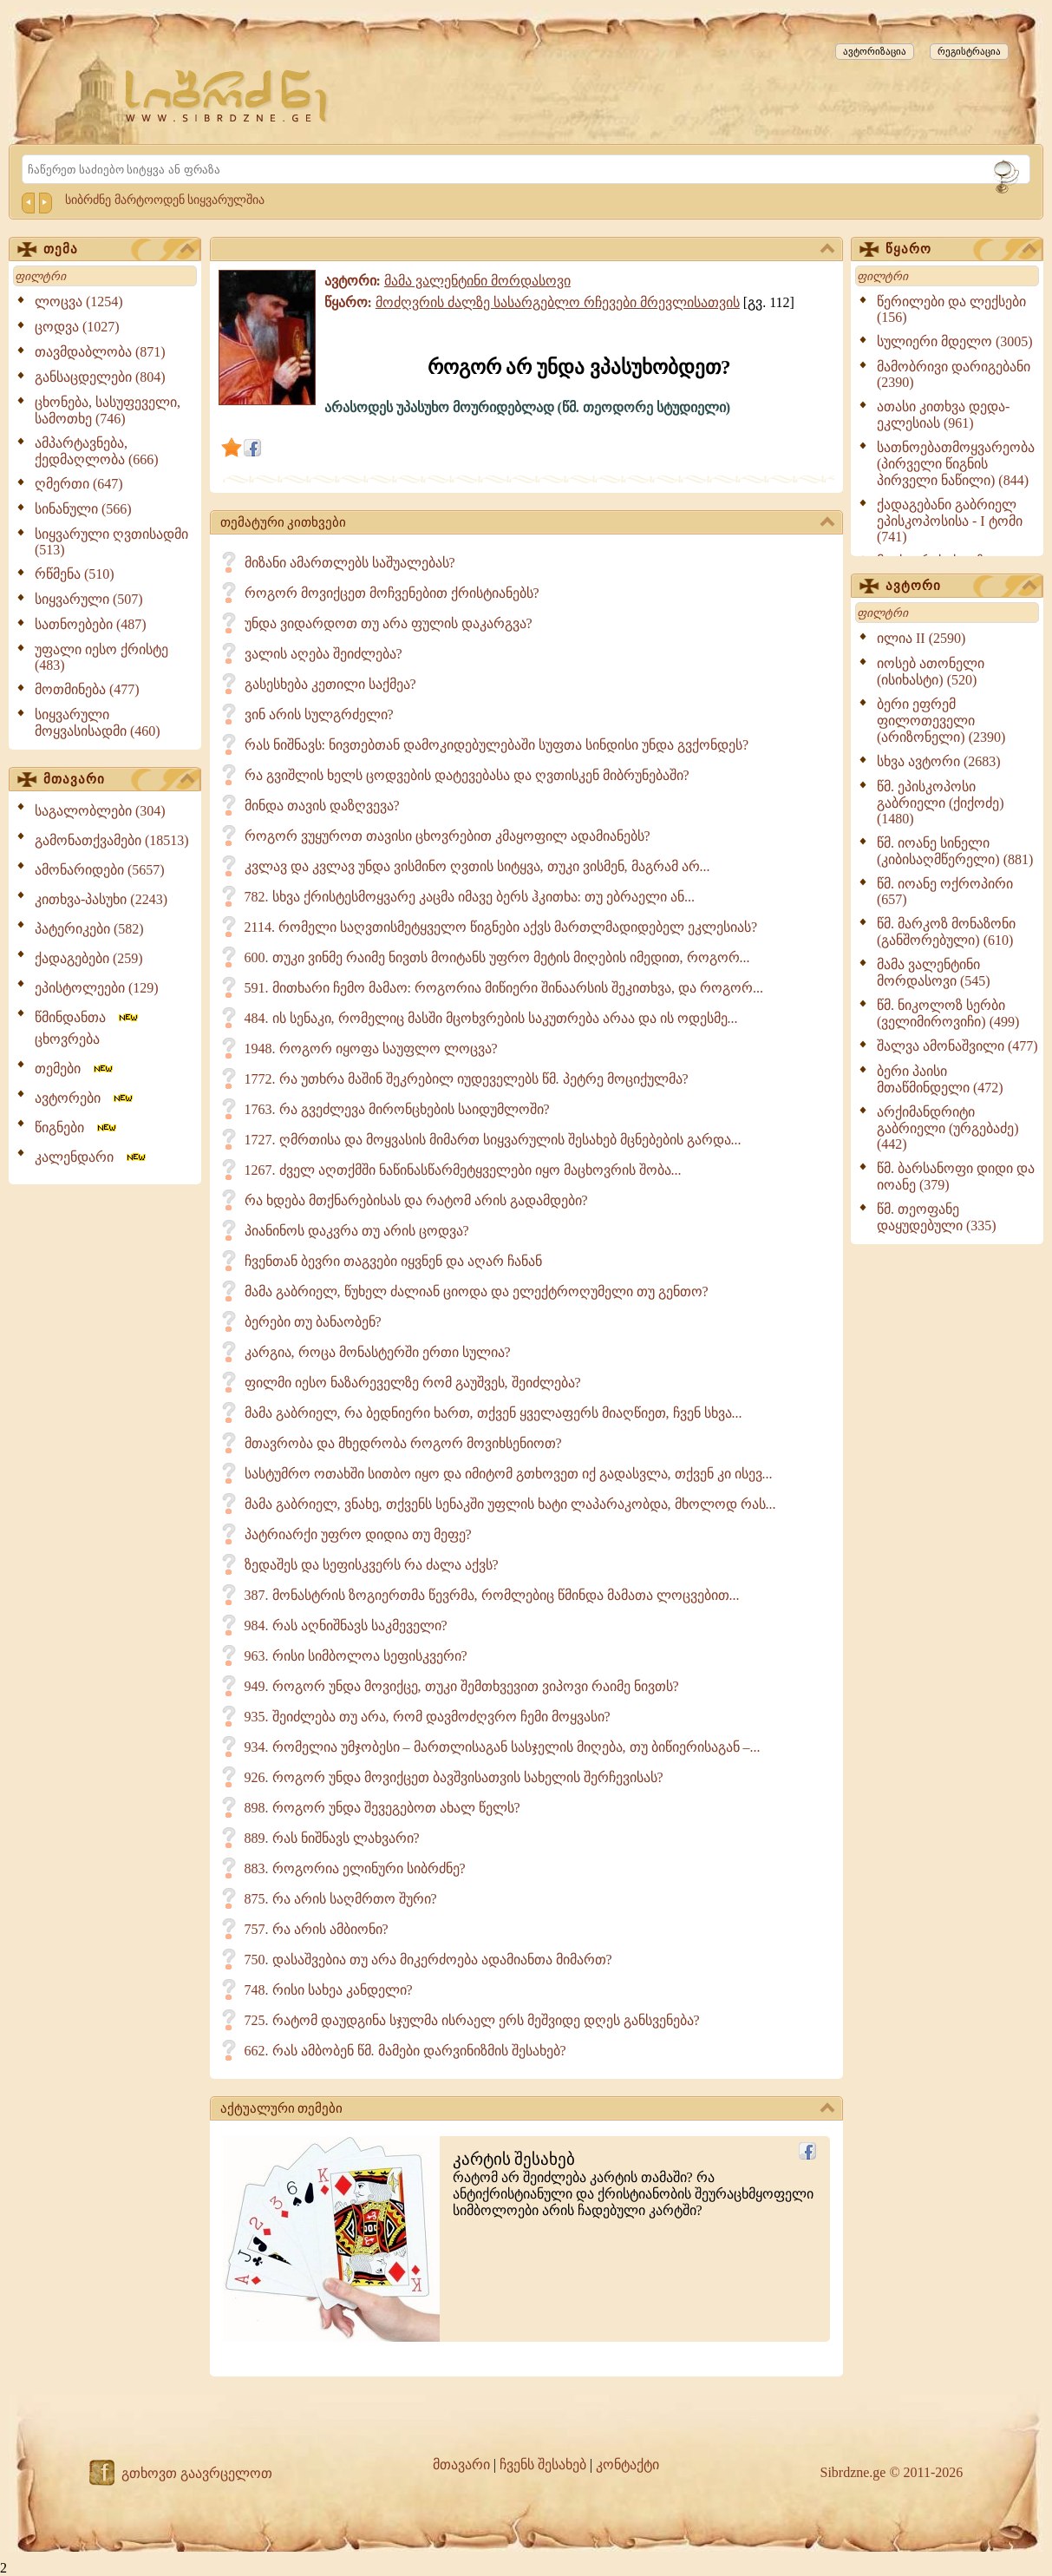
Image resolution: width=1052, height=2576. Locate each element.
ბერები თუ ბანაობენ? (313, 1321)
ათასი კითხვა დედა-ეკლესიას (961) (943, 414)
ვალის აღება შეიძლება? (323, 653)
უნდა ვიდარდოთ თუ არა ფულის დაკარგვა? (389, 623)
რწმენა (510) (74, 574)
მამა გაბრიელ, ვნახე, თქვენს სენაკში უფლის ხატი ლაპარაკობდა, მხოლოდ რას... (510, 1504)
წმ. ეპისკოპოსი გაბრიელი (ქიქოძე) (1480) (940, 802)
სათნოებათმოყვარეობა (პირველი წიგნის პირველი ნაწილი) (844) (956, 464)
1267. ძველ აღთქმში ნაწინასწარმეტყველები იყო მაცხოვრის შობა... (463, 1170)
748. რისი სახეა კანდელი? (329, 1990)
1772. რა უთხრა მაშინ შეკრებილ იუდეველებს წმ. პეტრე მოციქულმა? (467, 1079)
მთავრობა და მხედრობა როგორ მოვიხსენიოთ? (403, 1443)
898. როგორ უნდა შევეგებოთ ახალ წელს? (382, 1807)
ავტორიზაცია (874, 51)
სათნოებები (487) (91, 624)
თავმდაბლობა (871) (100, 351)
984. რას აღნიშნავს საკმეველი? (346, 1625)
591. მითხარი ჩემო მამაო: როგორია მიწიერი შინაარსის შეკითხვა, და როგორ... (504, 987)
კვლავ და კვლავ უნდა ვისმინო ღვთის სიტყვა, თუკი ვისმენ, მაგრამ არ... (477, 866)
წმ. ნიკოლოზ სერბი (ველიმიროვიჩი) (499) (948, 1013)
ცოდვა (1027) (77, 326)
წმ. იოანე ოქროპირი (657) (945, 891)
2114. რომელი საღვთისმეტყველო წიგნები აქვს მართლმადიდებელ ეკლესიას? (501, 927)
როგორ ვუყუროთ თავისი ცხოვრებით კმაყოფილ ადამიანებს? (447, 836)
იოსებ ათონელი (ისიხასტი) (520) (930, 671)
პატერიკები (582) (89, 928)
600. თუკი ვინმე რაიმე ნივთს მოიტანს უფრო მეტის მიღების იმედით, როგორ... (497, 957)
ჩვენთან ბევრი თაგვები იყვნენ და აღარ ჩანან (393, 1261)
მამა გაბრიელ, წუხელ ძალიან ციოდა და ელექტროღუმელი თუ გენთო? (477, 1291)
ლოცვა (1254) (79, 301)
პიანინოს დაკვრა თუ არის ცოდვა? (357, 1230)
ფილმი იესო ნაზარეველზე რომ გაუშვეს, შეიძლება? (413, 1382)
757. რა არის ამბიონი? (317, 1929)
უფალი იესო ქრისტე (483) (101, 657)
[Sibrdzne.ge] (228, 96)
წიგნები (77, 1127)
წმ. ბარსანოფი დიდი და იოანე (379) (956, 1176)
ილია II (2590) (921, 638)
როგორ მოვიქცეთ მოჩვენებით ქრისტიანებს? (392, 593)
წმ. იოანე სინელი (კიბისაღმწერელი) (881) (955, 851)
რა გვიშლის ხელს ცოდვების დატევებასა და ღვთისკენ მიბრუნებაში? (467, 775)
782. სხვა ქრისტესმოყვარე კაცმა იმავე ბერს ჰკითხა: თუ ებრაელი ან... (470, 896)
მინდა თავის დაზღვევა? (322, 805)
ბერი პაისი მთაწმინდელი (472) (940, 1079)
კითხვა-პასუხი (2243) (101, 899)
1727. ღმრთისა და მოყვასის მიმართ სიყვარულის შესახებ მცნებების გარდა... (493, 1139)
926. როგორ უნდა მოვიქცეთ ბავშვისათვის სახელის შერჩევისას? (454, 1777)
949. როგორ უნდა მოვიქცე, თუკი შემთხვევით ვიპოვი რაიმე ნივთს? (462, 1686)
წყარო (960, 250)
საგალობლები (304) (100, 810)
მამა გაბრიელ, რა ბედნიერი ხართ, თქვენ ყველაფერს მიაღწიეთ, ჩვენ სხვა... (493, 1413)
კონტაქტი (627, 2464)
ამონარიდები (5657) (100, 869)
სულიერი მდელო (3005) (955, 341)
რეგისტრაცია (969, 51)
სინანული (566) (83, 508)
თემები (75, 1068)
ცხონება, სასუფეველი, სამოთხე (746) (107, 410)
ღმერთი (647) (79, 483)
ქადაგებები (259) (89, 958)
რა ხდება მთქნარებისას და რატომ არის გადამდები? (416, 1200)
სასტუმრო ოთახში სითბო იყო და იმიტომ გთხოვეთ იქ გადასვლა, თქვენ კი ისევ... (509, 1473)
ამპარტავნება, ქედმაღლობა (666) (97, 451)
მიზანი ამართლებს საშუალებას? (350, 562)
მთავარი (118, 780)
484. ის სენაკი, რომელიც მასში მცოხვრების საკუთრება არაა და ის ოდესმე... (491, 1018)
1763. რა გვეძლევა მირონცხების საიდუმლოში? (397, 1109)
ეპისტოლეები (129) (97, 987)
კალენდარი (91, 1157)
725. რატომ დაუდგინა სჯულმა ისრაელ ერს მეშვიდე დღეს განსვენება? (472, 2020)
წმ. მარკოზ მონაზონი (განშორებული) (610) (946, 931)
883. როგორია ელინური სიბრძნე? (355, 1868)
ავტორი (960, 586)
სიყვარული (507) (89, 599)
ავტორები (85, 1098)
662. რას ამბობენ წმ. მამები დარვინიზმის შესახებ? (405, 2050)
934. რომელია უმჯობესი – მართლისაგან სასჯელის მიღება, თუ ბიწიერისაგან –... (503, 1747)
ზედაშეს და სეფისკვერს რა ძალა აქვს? (372, 1564)
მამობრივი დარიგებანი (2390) (953, 374)
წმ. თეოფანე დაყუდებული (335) (936, 1217)
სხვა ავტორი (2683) (939, 761)
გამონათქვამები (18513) (112, 840)
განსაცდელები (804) (100, 377)
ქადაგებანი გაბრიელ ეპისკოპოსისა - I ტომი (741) (950, 520)
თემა (118, 250)
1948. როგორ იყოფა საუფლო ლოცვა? (371, 1048)
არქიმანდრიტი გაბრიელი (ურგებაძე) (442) (948, 1127)
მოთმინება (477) (87, 689)
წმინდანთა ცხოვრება (87, 1028)
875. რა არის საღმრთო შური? (341, 1898)
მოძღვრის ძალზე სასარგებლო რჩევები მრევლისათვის (558, 302)
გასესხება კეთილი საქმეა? (330, 684)
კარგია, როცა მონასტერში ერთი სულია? (378, 1352)
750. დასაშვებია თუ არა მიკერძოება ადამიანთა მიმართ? (428, 1959)
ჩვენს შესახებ (543, 2464)
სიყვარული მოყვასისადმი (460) (97, 722)
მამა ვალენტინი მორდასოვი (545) (933, 972)
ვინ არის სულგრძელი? (319, 714)
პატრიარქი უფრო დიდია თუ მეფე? (358, 1534)
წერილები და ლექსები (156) (951, 309)
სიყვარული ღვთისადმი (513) (111, 542)
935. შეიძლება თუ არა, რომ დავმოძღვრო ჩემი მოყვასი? (428, 1716)
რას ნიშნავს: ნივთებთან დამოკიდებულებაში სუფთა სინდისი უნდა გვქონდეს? (497, 744)
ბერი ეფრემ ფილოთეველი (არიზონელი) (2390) (941, 720)
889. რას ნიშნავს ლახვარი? (332, 1838)
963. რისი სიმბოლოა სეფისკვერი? (356, 1656)
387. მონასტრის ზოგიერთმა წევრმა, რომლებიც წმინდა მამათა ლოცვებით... (492, 1595)
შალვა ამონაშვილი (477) (957, 1046)
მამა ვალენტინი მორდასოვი (477, 280)
